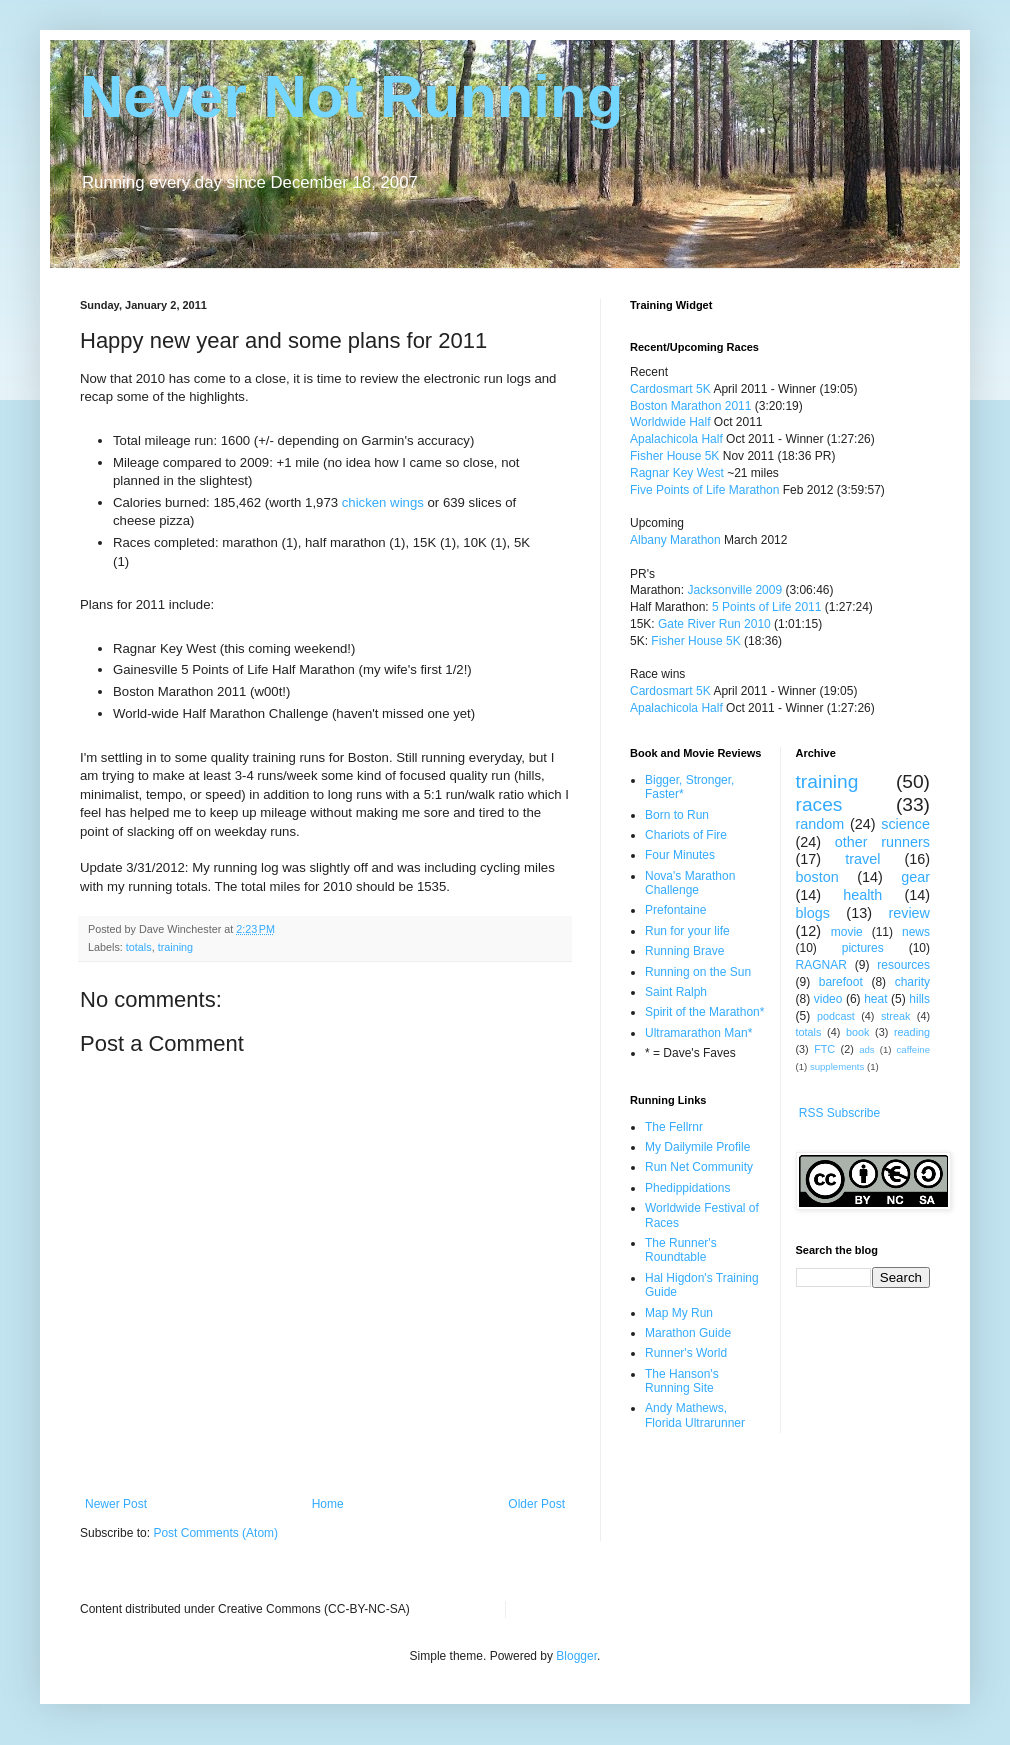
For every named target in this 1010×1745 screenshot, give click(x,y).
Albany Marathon (675, 540)
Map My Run (679, 1313)
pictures (863, 948)
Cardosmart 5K (670, 389)
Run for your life (687, 931)
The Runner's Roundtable (681, 1250)
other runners (882, 842)
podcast (836, 1016)
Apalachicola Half (676, 439)
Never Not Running (351, 96)
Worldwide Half (672, 422)
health (862, 895)
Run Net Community (699, 1167)
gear (915, 877)
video (828, 999)
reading (912, 1032)
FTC (824, 1049)
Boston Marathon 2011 (690, 406)
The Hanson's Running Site (682, 1381)
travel (862, 859)
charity (912, 982)
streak (895, 1016)
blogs (813, 913)
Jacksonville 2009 (734, 590)
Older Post (536, 1504)
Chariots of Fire (686, 835)
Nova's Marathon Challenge (690, 883)
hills (919, 999)
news (916, 932)
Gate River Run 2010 (714, 624)
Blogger (576, 1656)
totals (139, 947)
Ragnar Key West (677, 473)
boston (817, 877)
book (857, 1032)
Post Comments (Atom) (215, 1533)
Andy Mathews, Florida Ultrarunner (695, 1415)
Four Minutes (680, 855)
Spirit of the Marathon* (704, 1012)
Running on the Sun (698, 972)
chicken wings (383, 502)
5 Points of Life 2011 (766, 607)
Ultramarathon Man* (698, 1033)
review (909, 913)
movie (847, 932)
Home (328, 1504)
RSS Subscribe (839, 1113)
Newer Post (116, 1504)
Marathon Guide (688, 1333)
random (820, 824)
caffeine (913, 1049)
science (905, 824)
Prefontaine (675, 910)
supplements (837, 1066)
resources (903, 965)
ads (866, 1049)
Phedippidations (687, 1188)
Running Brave (684, 951)
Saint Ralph (676, 992)
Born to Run (677, 815)
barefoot (841, 982)
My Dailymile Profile (697, 1147)
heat (875, 999)
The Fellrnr (674, 1127)
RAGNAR (821, 965)
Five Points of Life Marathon (704, 490)
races (819, 804)
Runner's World (686, 1353)
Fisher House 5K (674, 456)
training (175, 947)
